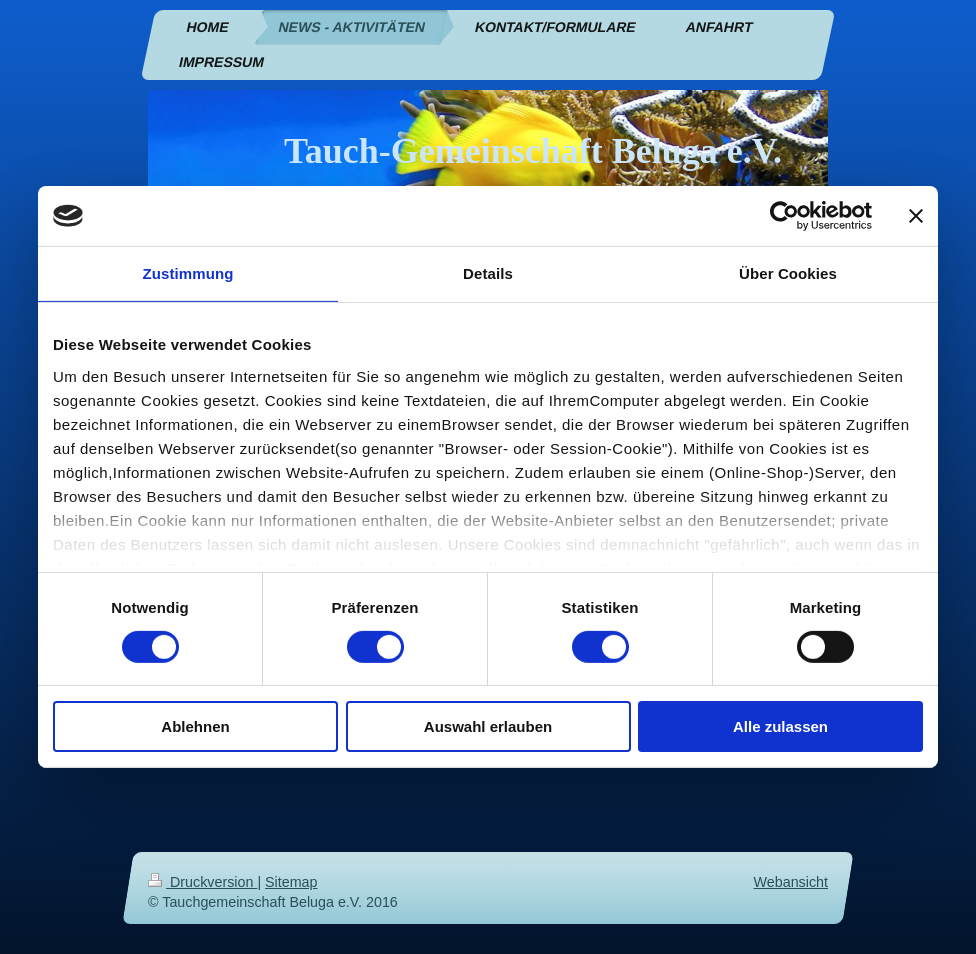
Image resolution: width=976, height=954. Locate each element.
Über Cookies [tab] (788, 273)
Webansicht (791, 882)
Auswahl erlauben (488, 726)
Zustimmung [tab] (188, 273)
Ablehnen (195, 726)
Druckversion (202, 882)
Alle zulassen (780, 726)
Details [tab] (488, 273)
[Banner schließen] (916, 216)
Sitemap (291, 882)
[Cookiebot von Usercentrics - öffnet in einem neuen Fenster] (784, 216)
